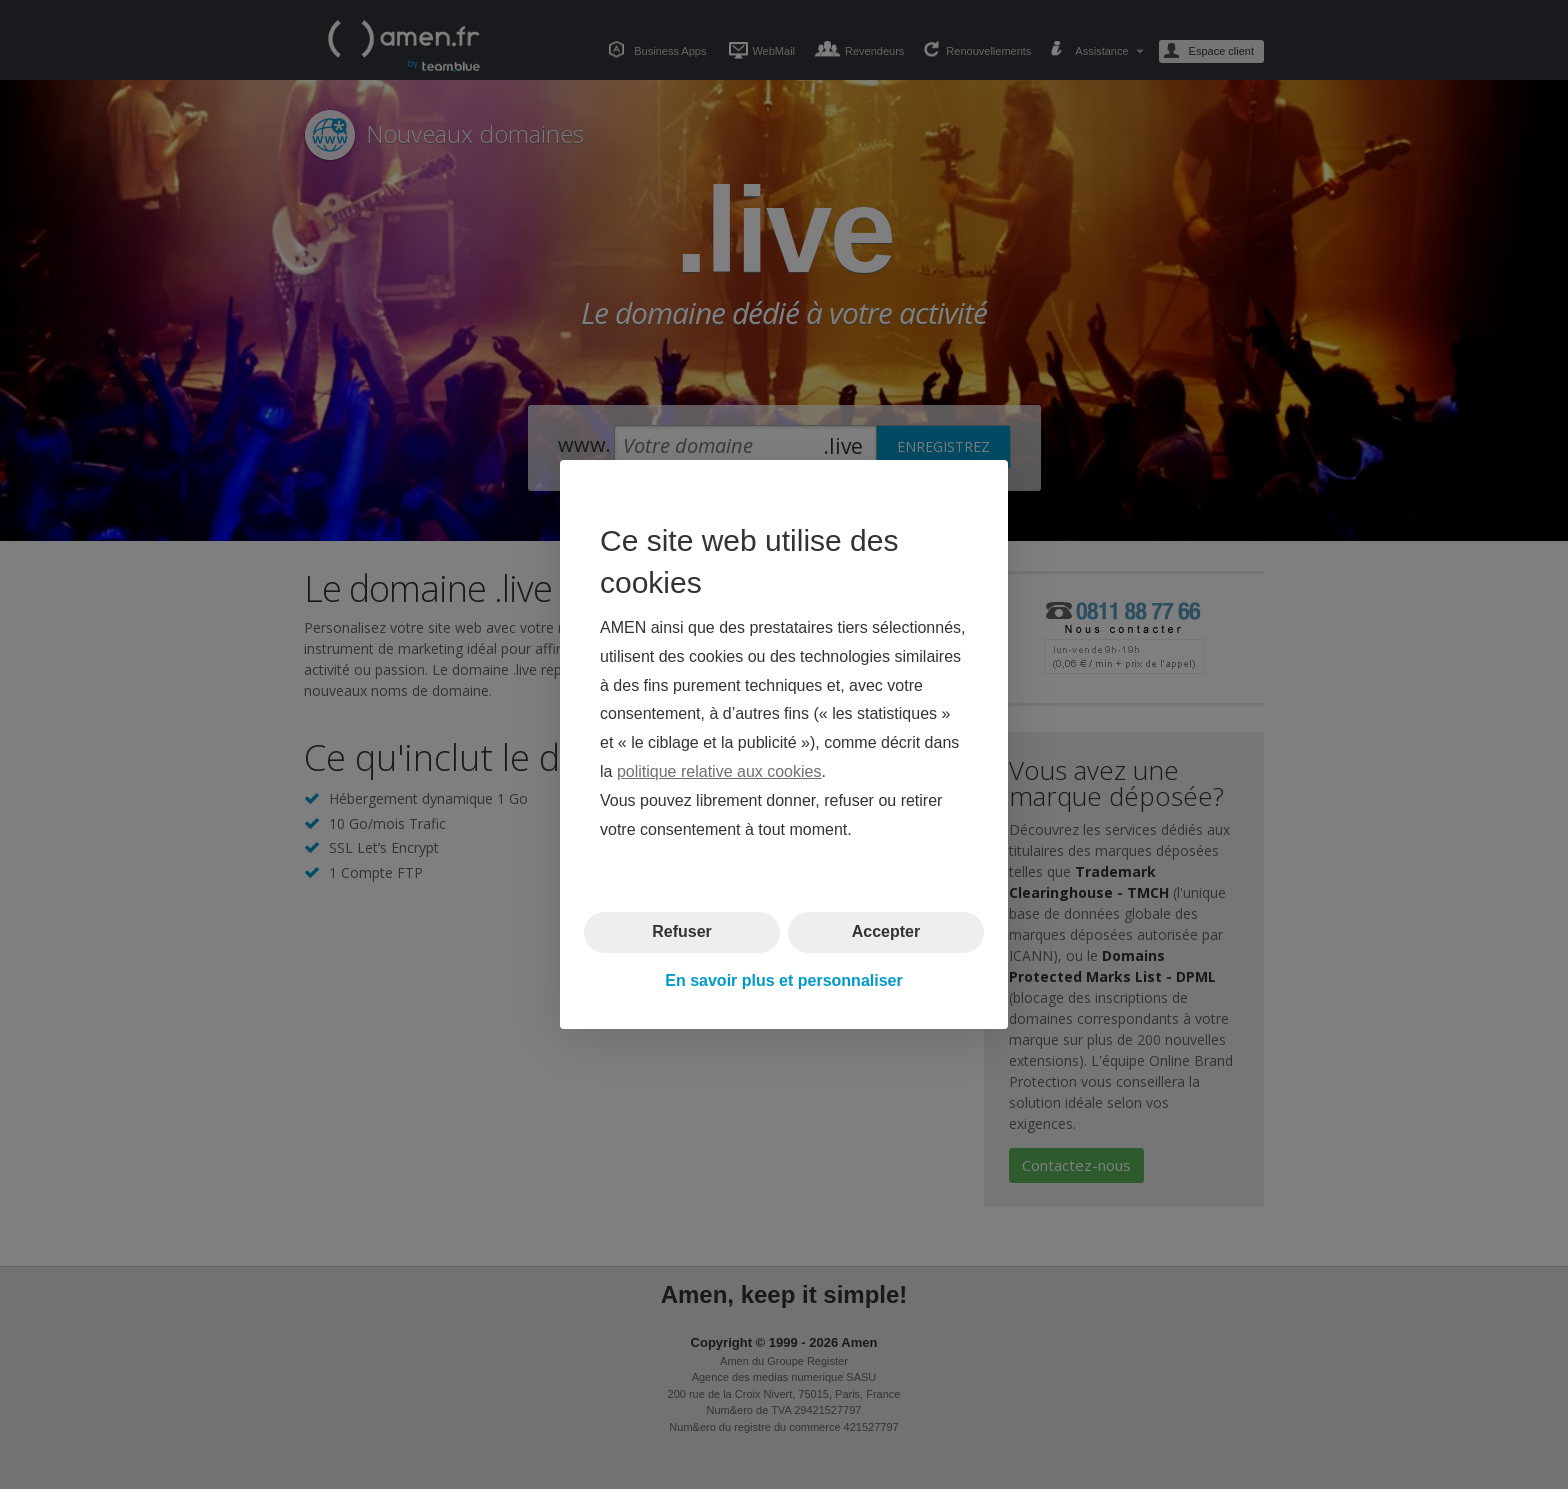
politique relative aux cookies (719, 771)
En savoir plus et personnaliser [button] (783, 980)
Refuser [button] (682, 931)
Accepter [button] (886, 931)
